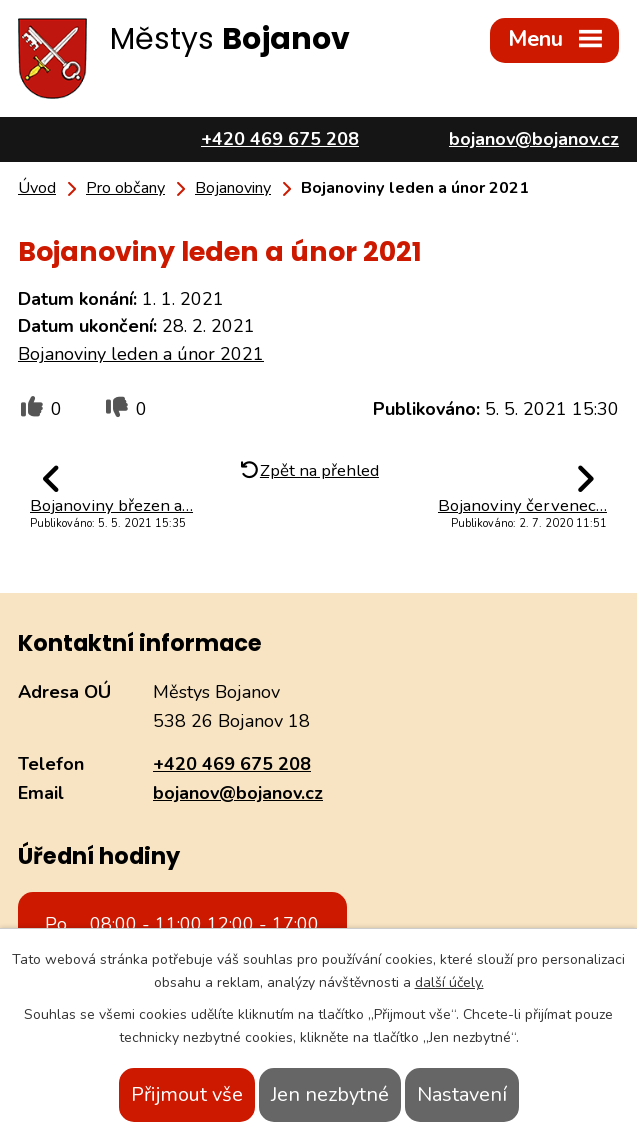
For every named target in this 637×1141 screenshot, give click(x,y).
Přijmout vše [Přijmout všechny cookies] (187, 1094)
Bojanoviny (233, 188)
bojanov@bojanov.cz (238, 793)
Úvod (37, 188)
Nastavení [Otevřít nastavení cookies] (462, 1094)
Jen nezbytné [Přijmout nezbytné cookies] (330, 1094)
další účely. (449, 982)
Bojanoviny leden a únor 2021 (141, 354)
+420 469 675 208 (232, 764)
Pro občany (125, 188)
